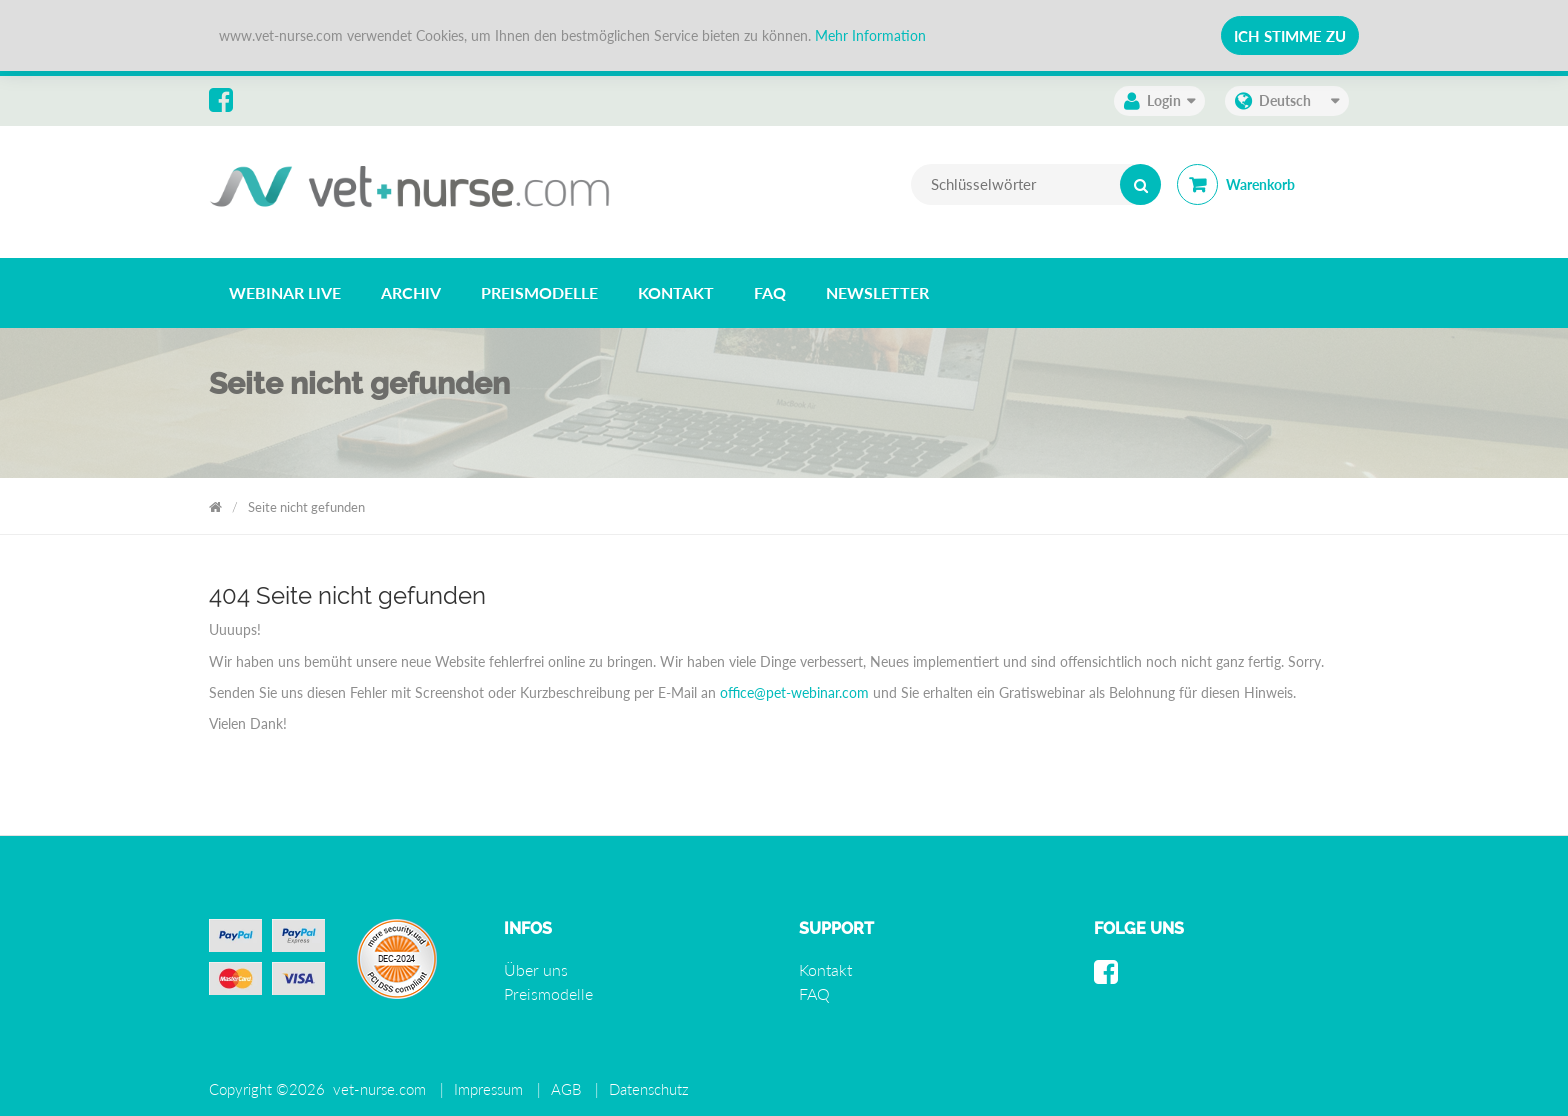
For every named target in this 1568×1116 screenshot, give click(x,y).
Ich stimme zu (1290, 36)
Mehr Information (870, 35)
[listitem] (285, 293)
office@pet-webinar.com (794, 692)
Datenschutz (649, 1089)
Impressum (488, 1089)
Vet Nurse (215, 503)
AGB (566, 1089)
